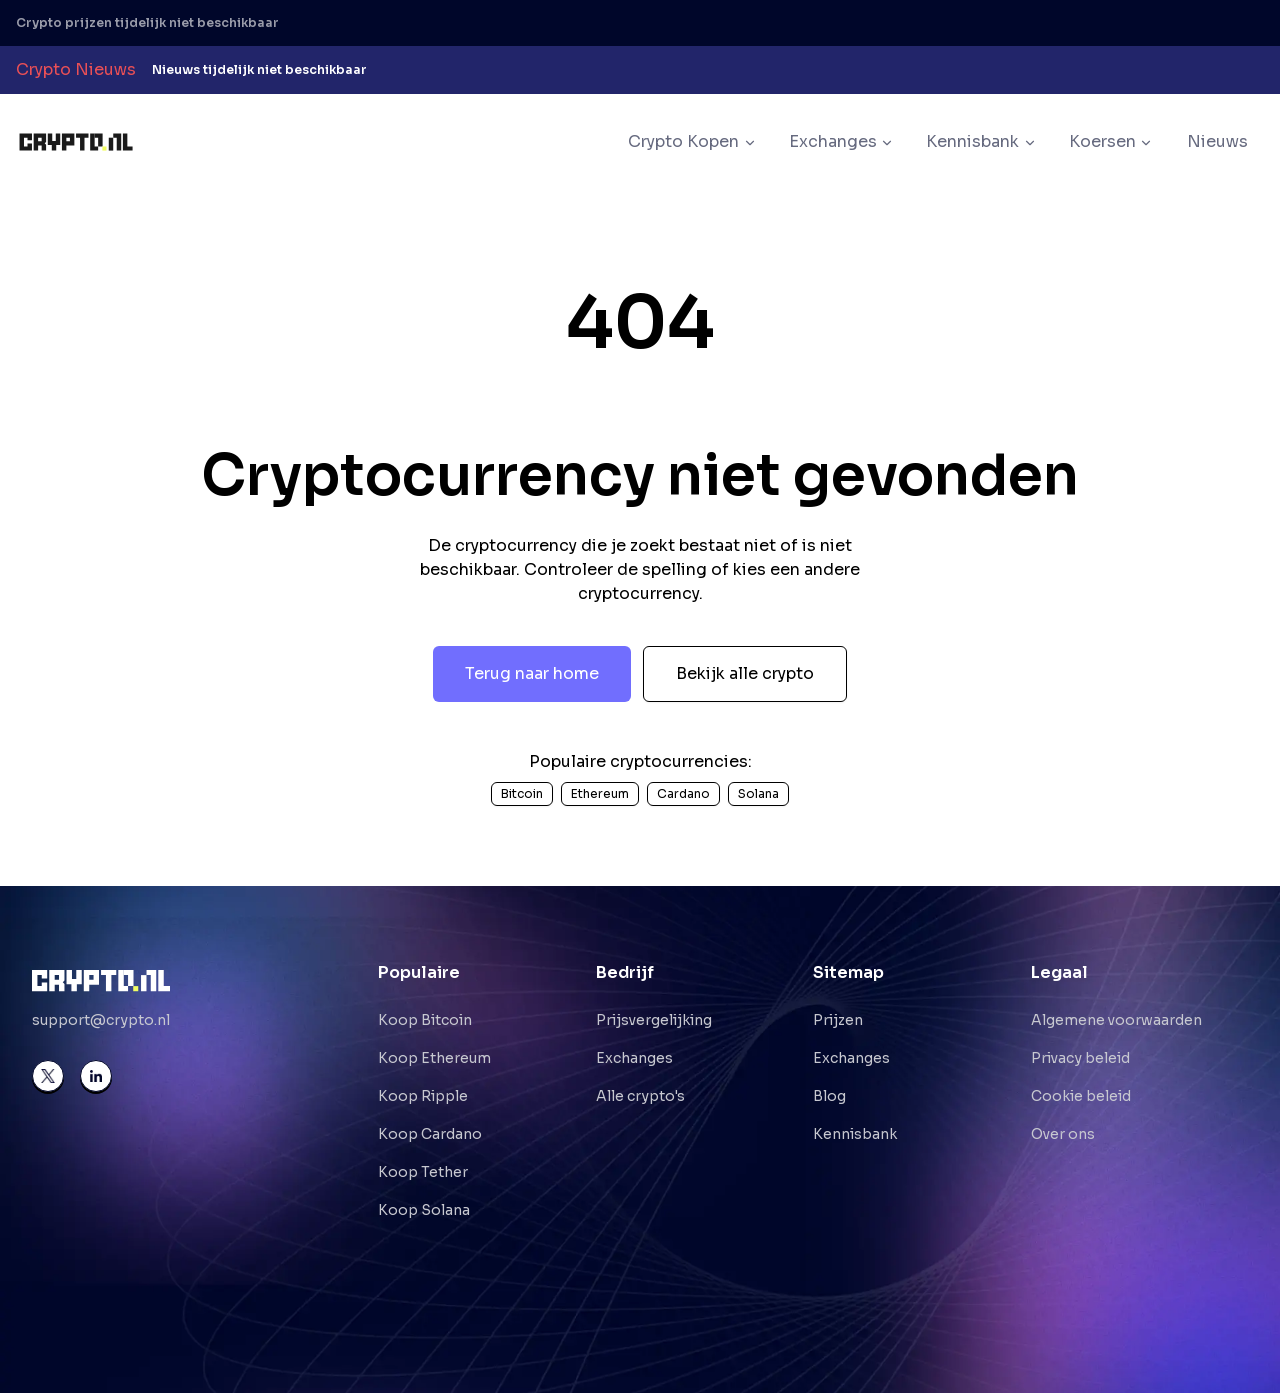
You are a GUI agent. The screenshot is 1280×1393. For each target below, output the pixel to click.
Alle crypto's (640, 1096)
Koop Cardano (430, 1134)
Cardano (683, 793)
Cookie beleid (1081, 1096)
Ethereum (600, 793)
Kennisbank (855, 1134)
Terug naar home (532, 673)
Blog (829, 1096)
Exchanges (634, 1058)
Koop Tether (423, 1172)
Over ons (1063, 1134)
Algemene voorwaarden (1116, 1020)
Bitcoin (522, 793)
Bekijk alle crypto (745, 673)
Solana (758, 793)
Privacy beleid (1080, 1058)
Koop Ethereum (434, 1058)
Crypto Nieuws (76, 69)
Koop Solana (424, 1210)
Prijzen (838, 1020)
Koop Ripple (423, 1096)
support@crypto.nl (101, 1020)
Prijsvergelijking (654, 1020)
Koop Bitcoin (425, 1020)
